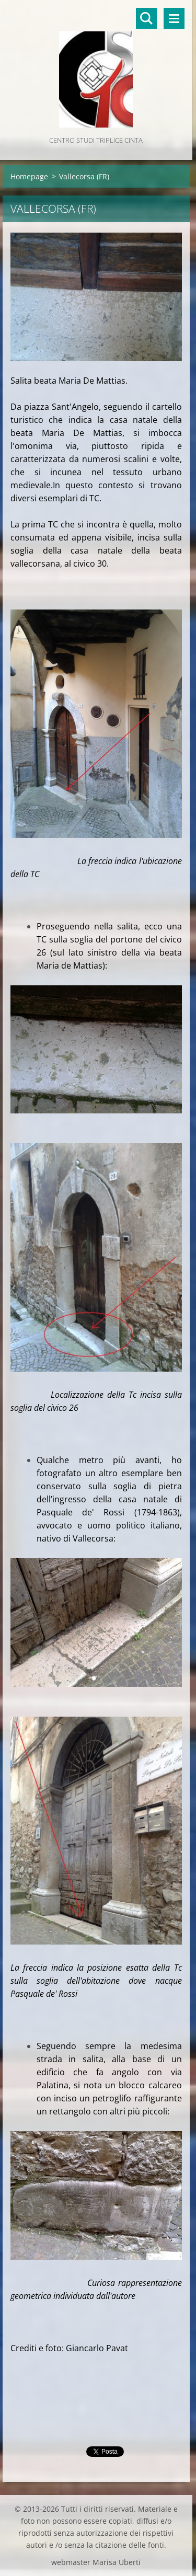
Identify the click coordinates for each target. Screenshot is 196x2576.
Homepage (29, 176)
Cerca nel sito (146, 18)
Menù (174, 18)
